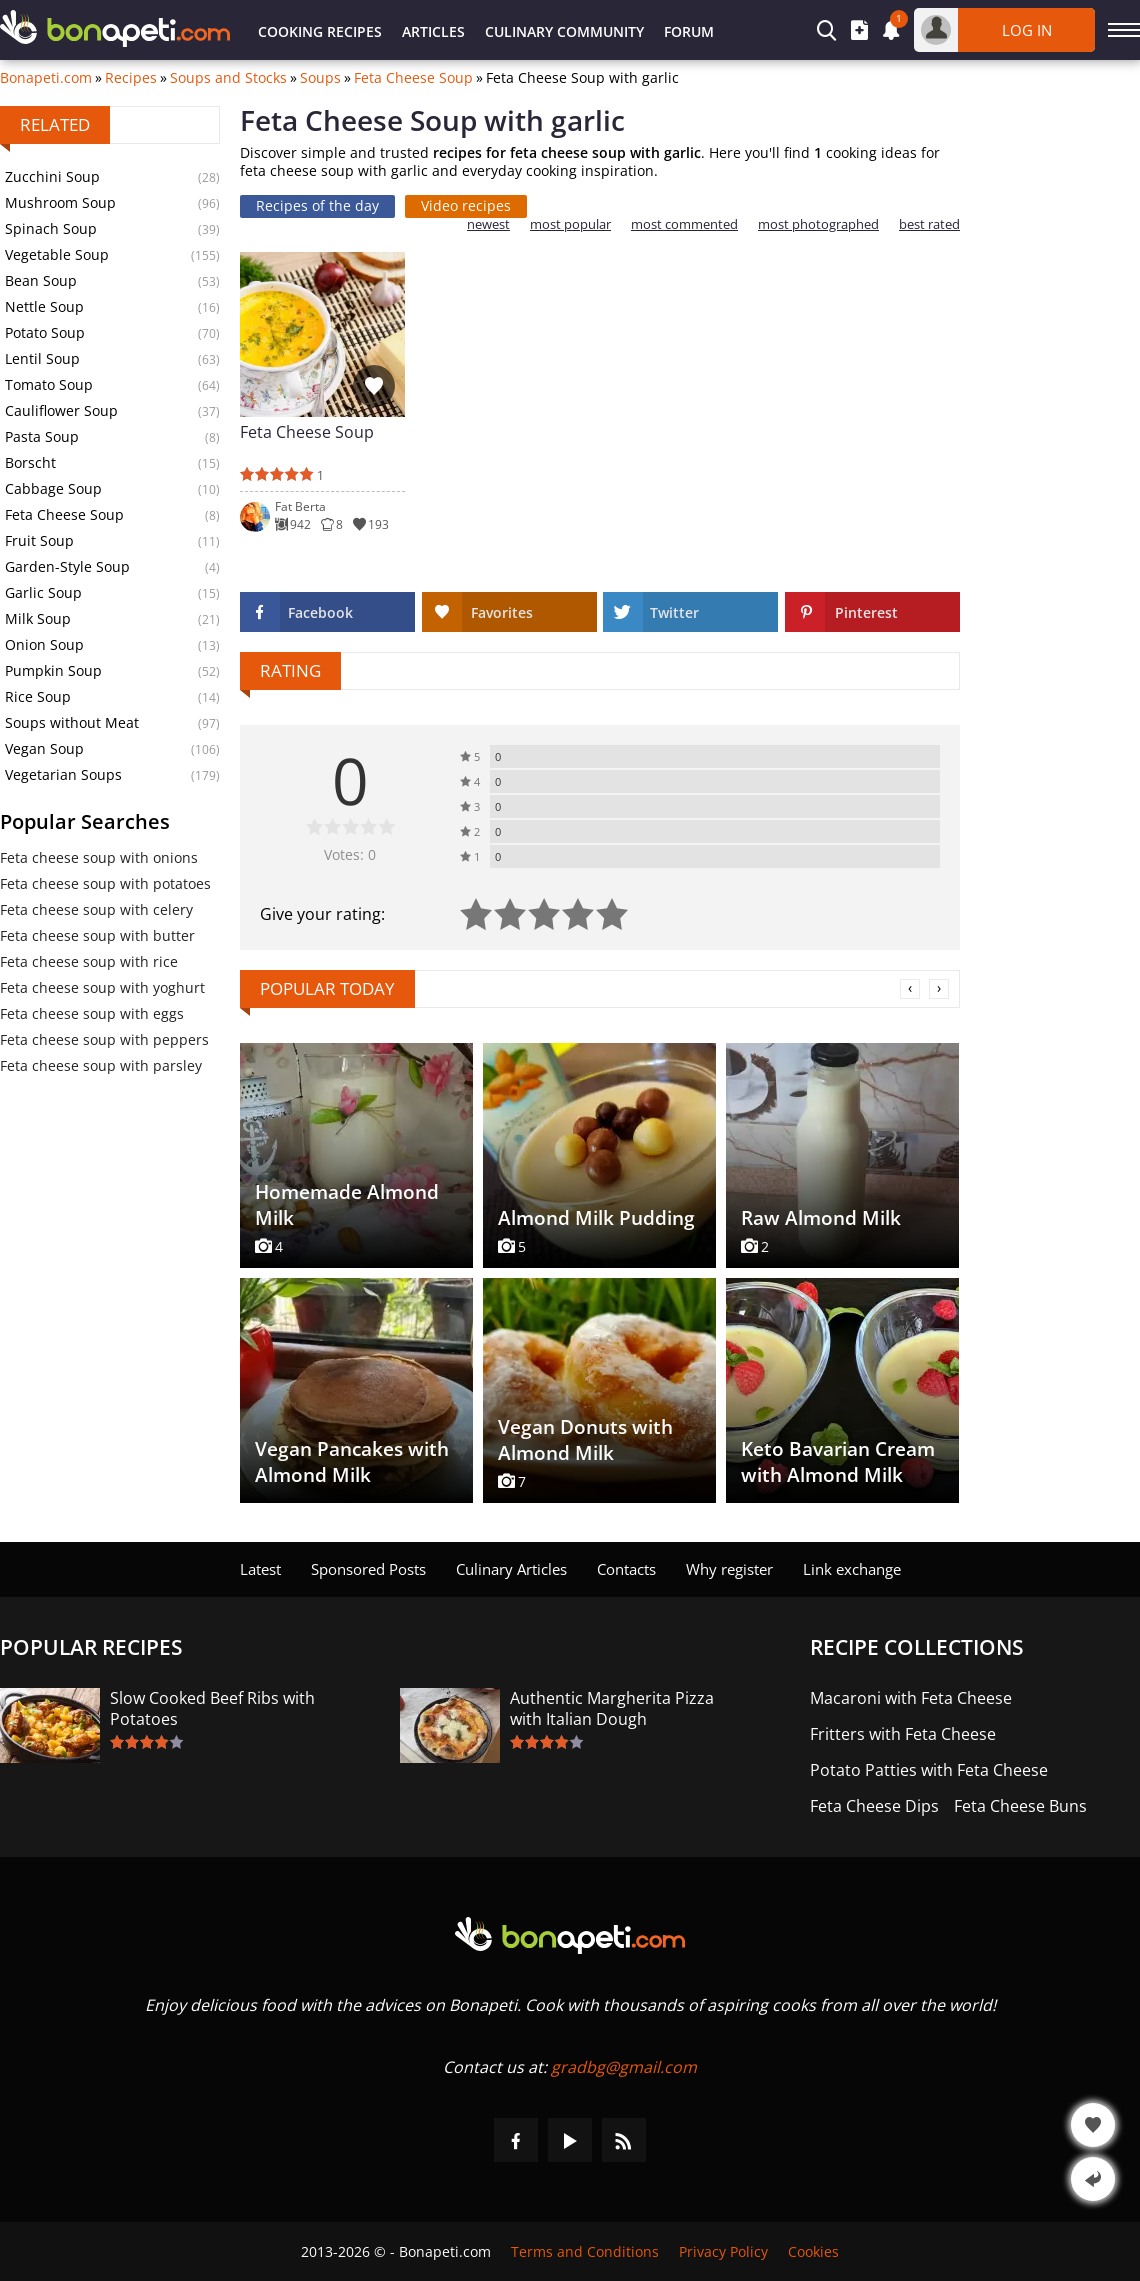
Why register (729, 1569)
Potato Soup (45, 332)
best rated (929, 224)
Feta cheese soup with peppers (104, 1039)
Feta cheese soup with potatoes (105, 883)
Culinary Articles (511, 1569)
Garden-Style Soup (67, 566)
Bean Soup (41, 280)
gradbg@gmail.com (624, 2067)
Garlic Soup (43, 592)
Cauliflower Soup (61, 410)
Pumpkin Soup (53, 670)
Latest (260, 1569)
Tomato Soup (49, 384)
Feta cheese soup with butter (97, 935)
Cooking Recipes (320, 31)
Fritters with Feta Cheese (903, 1734)
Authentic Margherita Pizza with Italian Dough (612, 1709)
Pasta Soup (42, 436)
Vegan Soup (44, 748)
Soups (320, 78)
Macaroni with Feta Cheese (911, 1698)
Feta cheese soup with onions (99, 857)
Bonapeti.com (46, 78)
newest (488, 224)
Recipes (131, 78)
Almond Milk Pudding (596, 1218)
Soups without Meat (72, 722)
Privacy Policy (723, 2251)
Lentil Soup (42, 358)
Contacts (626, 1569)
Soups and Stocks (228, 78)
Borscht (30, 462)
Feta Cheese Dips (874, 1806)
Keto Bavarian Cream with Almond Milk (838, 1462)
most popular (570, 224)
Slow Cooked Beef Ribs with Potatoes (212, 1709)
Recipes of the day (317, 205)
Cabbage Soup (53, 488)
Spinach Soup (51, 228)
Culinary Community (564, 31)
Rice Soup (38, 696)
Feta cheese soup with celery (96, 909)
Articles (433, 31)
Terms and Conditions (585, 2251)
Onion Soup (44, 644)
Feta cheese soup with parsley (101, 1065)
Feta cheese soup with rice (89, 961)
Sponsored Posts (368, 1569)
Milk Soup (38, 618)
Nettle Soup (44, 306)
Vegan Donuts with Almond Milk (585, 1440)
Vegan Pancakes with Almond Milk (352, 1462)
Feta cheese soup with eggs (92, 1013)
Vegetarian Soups (63, 774)
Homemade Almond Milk (347, 1205)
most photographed (818, 224)
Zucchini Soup (52, 176)
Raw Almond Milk (821, 1218)
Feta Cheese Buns (1020, 1806)
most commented (684, 224)
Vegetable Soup (57, 254)
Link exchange (852, 1569)
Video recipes (466, 205)
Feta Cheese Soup (413, 78)
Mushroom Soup (60, 202)
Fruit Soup (39, 540)
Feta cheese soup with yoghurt (102, 987)
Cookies (813, 2251)
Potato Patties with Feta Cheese (929, 1770)
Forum (689, 31)
